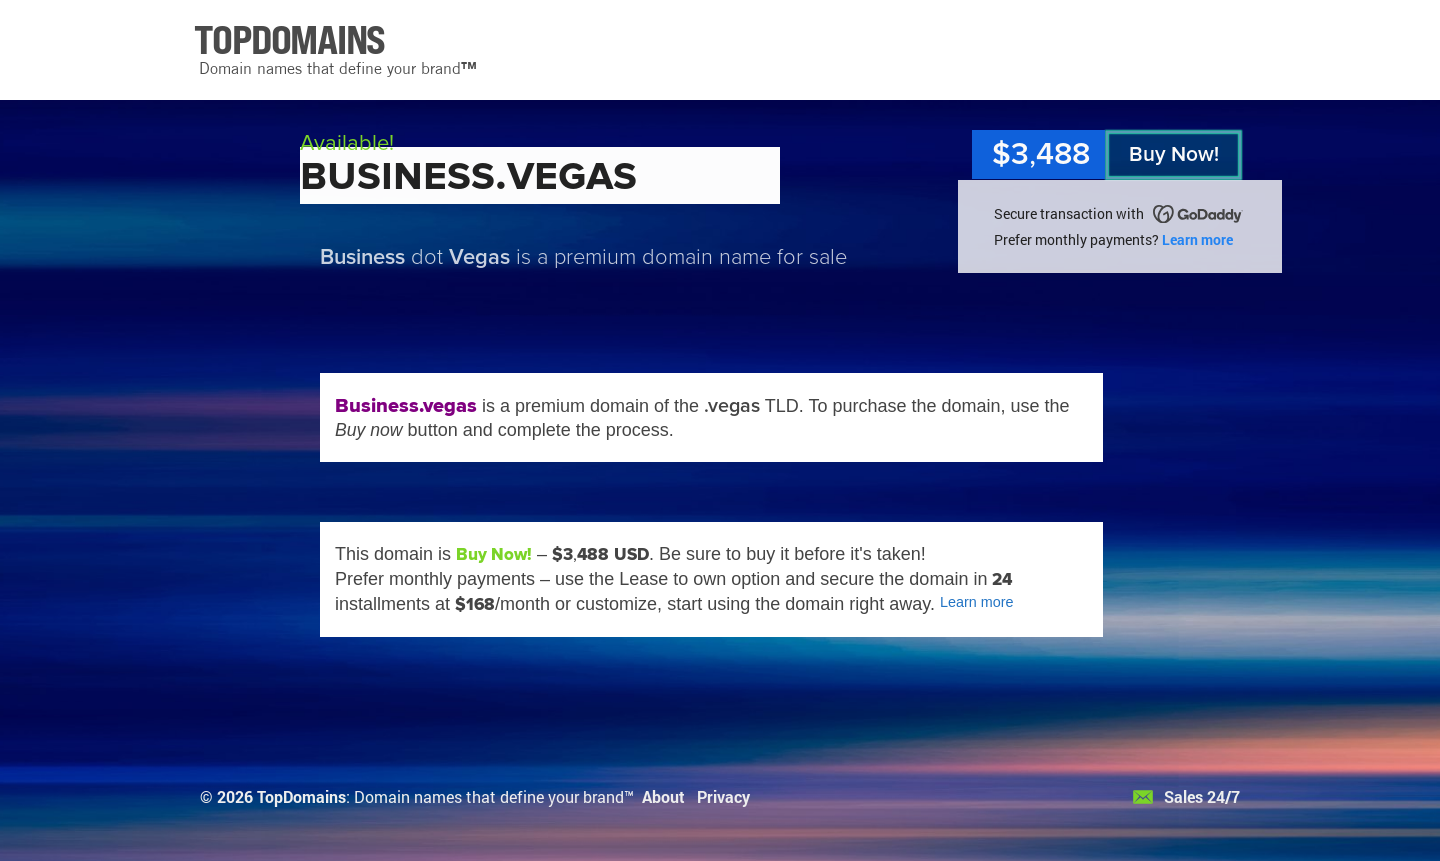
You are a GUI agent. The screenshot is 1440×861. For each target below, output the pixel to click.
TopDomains (301, 796)
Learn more (1197, 239)
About (663, 796)
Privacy (723, 796)
